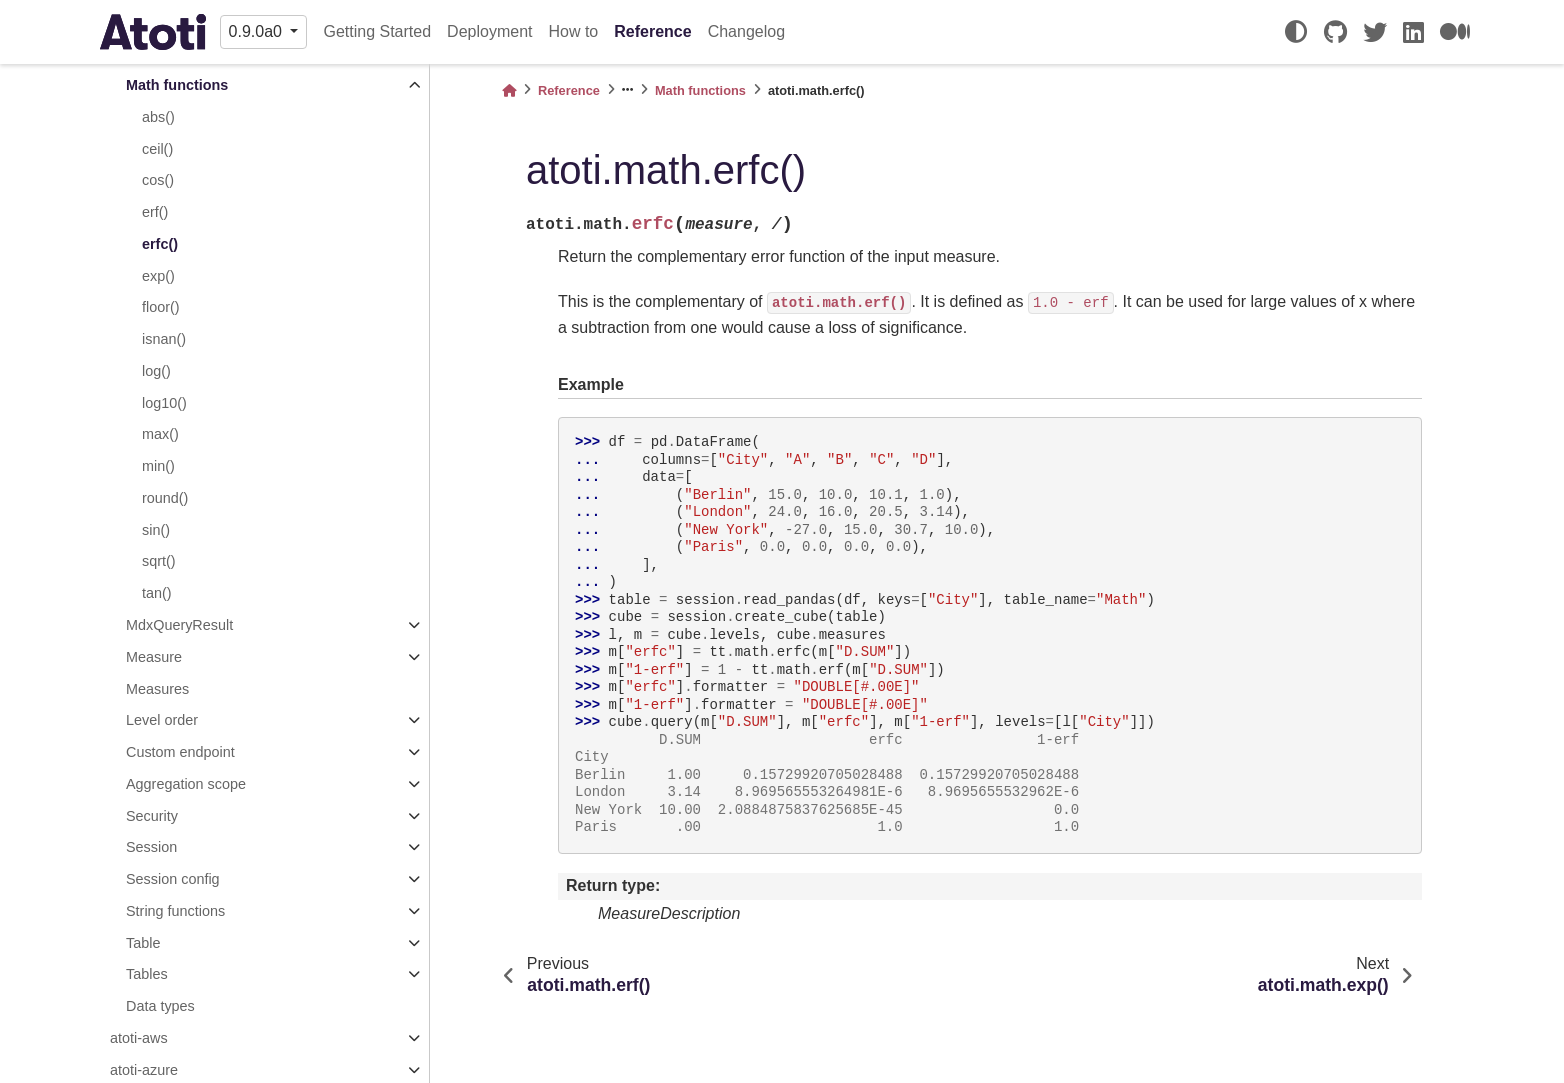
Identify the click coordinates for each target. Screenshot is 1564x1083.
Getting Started (377, 31)
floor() (161, 307)
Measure (154, 657)
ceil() (157, 149)
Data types (160, 1006)
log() (156, 371)
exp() (158, 276)
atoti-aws (139, 1038)
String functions (175, 911)
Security (152, 816)
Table (143, 943)
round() (165, 498)
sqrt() (159, 561)
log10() (164, 403)
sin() (156, 530)
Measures (157, 689)
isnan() (164, 339)
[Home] (509, 90)
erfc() (160, 244)
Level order (162, 720)
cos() (158, 180)
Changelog (746, 31)
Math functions (177, 85)
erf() (155, 212)
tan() (157, 593)
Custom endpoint (180, 752)
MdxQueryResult (179, 625)
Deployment (489, 31)
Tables (147, 974)
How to (573, 31)
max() (160, 434)
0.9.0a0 (258, 31)
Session (151, 847)
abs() (158, 117)
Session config (173, 879)
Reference (652, 31)
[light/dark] (1296, 32)
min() (158, 466)
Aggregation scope (186, 784)
